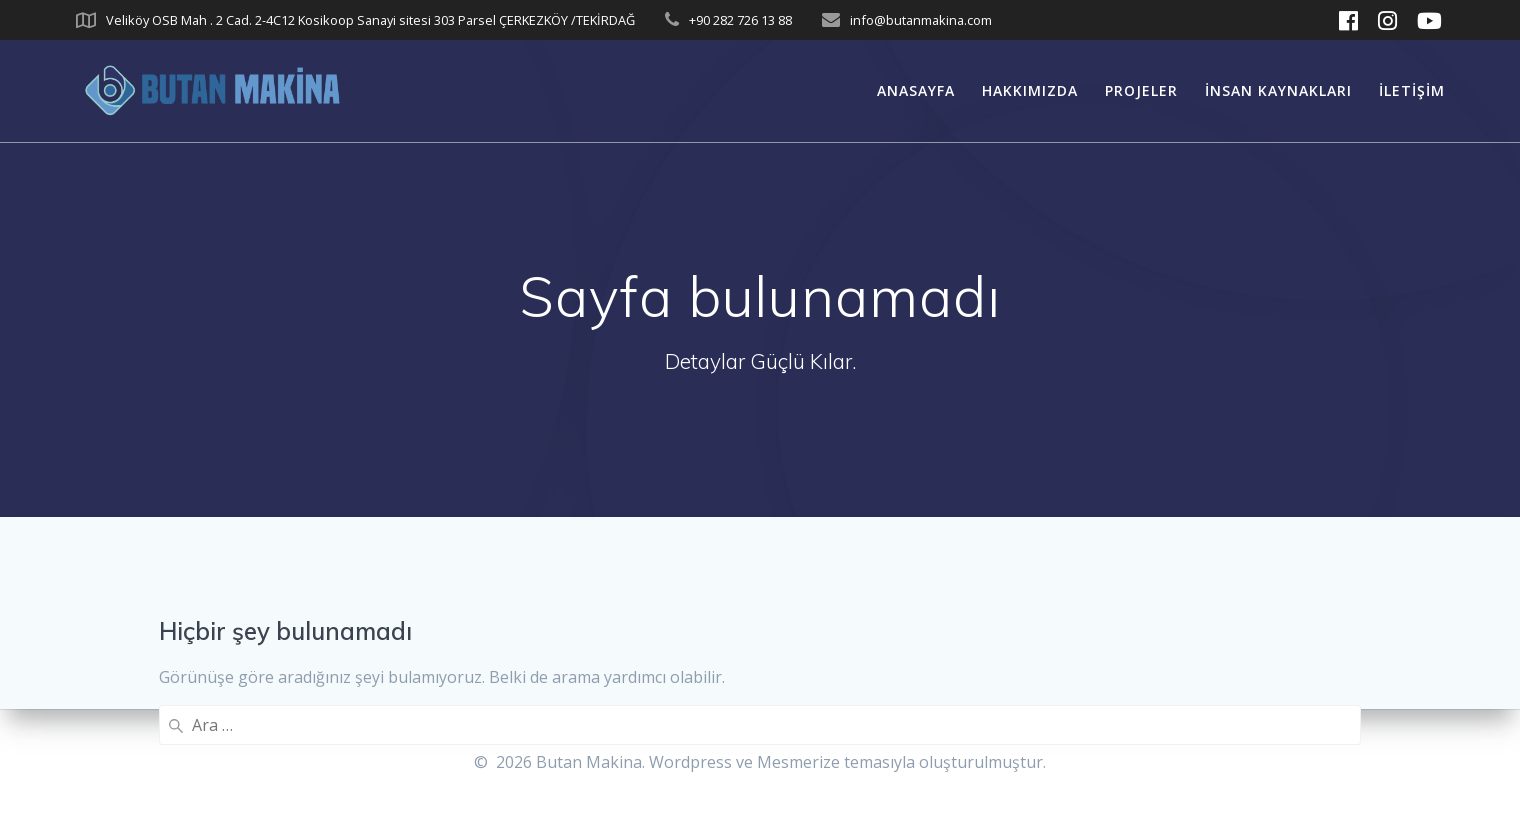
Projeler (1141, 90)
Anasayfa (916, 90)
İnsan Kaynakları (1278, 90)
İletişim (1412, 90)
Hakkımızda (1030, 90)
